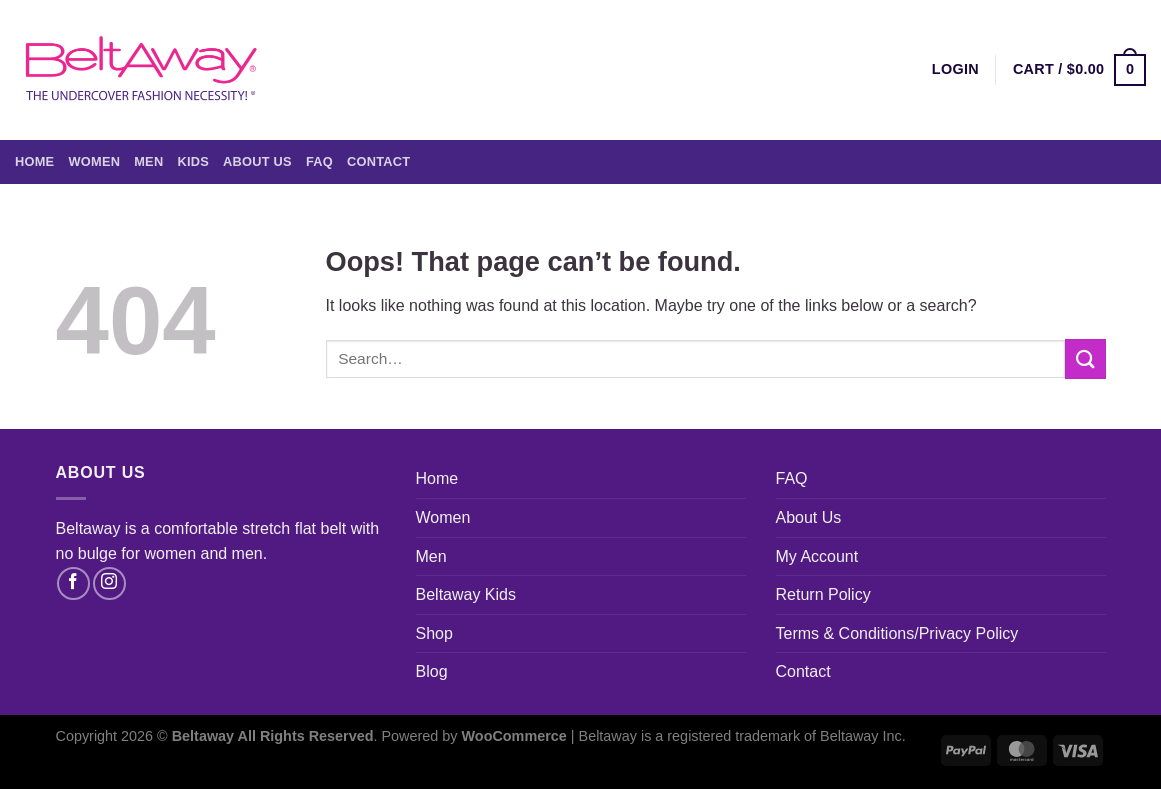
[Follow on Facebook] (73, 583)
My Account (817, 556)
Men (148, 161)
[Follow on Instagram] (109, 583)
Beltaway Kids (466, 594)
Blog (432, 671)
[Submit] (1085, 358)
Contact (378, 161)
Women (94, 161)
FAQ (319, 161)
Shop (434, 633)
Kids (193, 161)
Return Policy (823, 594)
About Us (257, 161)
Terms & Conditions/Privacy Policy (897, 633)
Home (34, 161)
